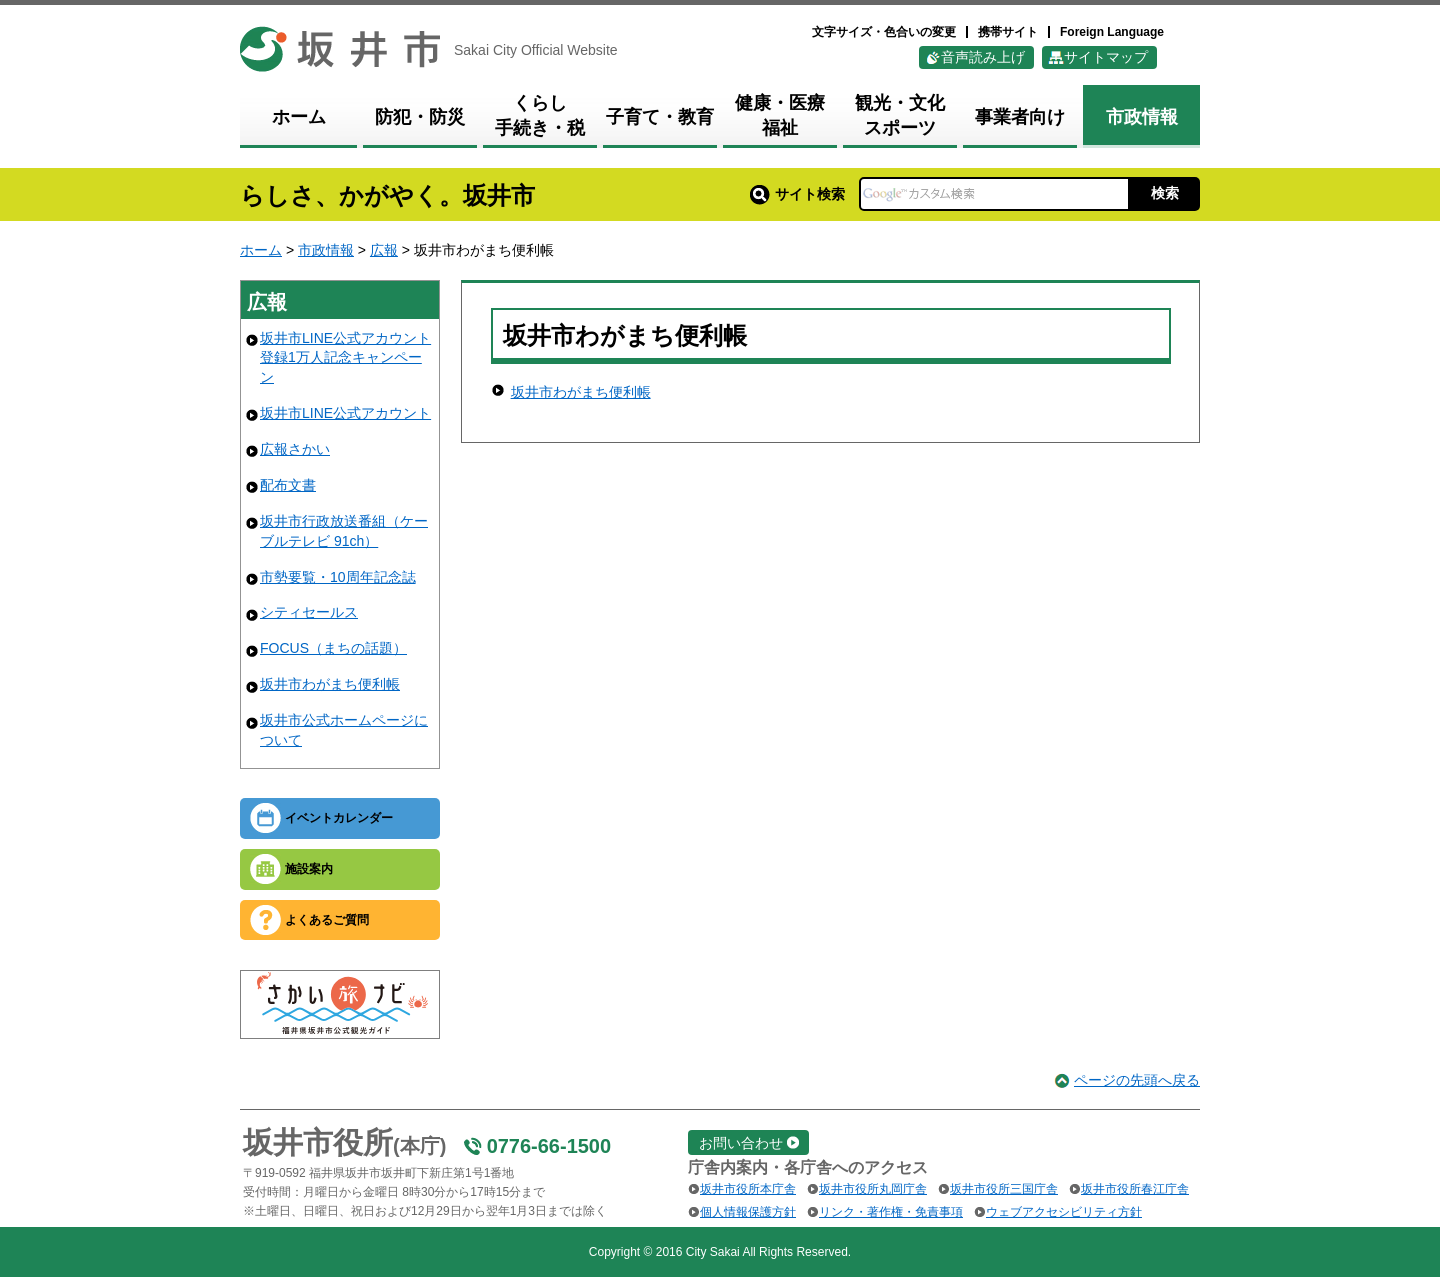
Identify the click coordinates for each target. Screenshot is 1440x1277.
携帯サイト (1008, 32)
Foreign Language (1112, 32)
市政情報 (326, 250)
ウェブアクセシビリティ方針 (1064, 1212)
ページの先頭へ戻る (1137, 1080)
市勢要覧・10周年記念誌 (338, 577)
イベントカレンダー (339, 818)
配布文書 (288, 485)
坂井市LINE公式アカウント (345, 413)
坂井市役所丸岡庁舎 (873, 1189)
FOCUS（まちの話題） (333, 648)
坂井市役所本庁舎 (748, 1189)
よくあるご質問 (327, 920)
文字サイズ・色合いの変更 (884, 32)
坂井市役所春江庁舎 (1135, 1189)
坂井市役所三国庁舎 (1004, 1189)
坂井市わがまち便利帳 (330, 684)
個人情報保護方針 (748, 1212)
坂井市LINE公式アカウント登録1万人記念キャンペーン (345, 357)
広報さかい (295, 449)
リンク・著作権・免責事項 (891, 1212)
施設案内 (309, 869)
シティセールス (309, 612)
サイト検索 (797, 194)
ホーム (261, 250)
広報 (384, 250)
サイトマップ (1106, 57)
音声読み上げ (983, 57)
